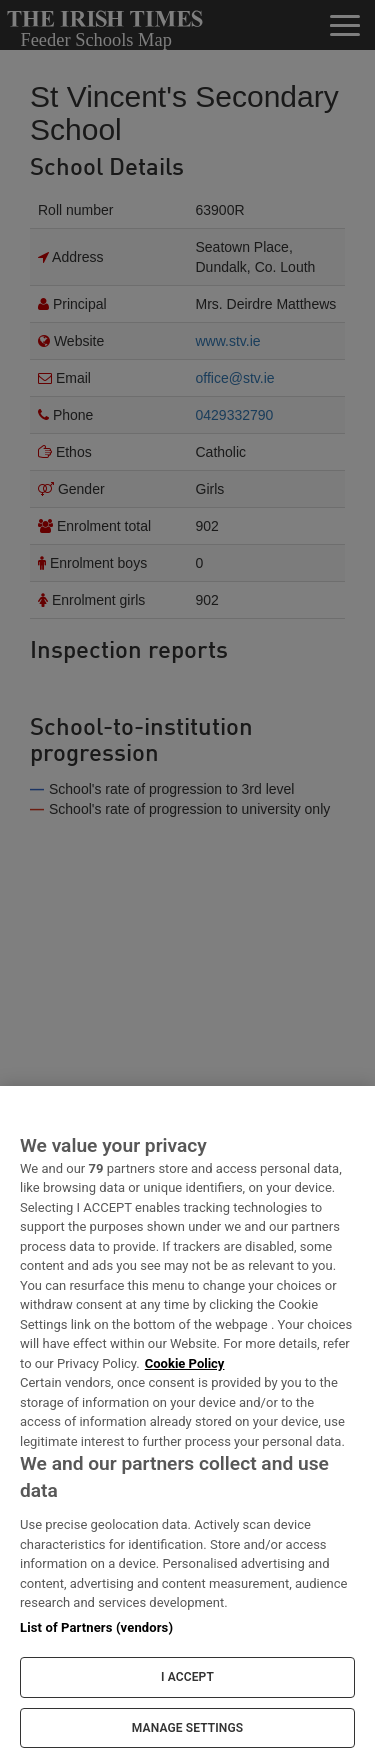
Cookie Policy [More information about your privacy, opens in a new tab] (185, 1363)
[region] (187, 1422)
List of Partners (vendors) (96, 1627)
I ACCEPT (187, 1677)
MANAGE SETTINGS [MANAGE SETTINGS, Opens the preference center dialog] (187, 1728)
